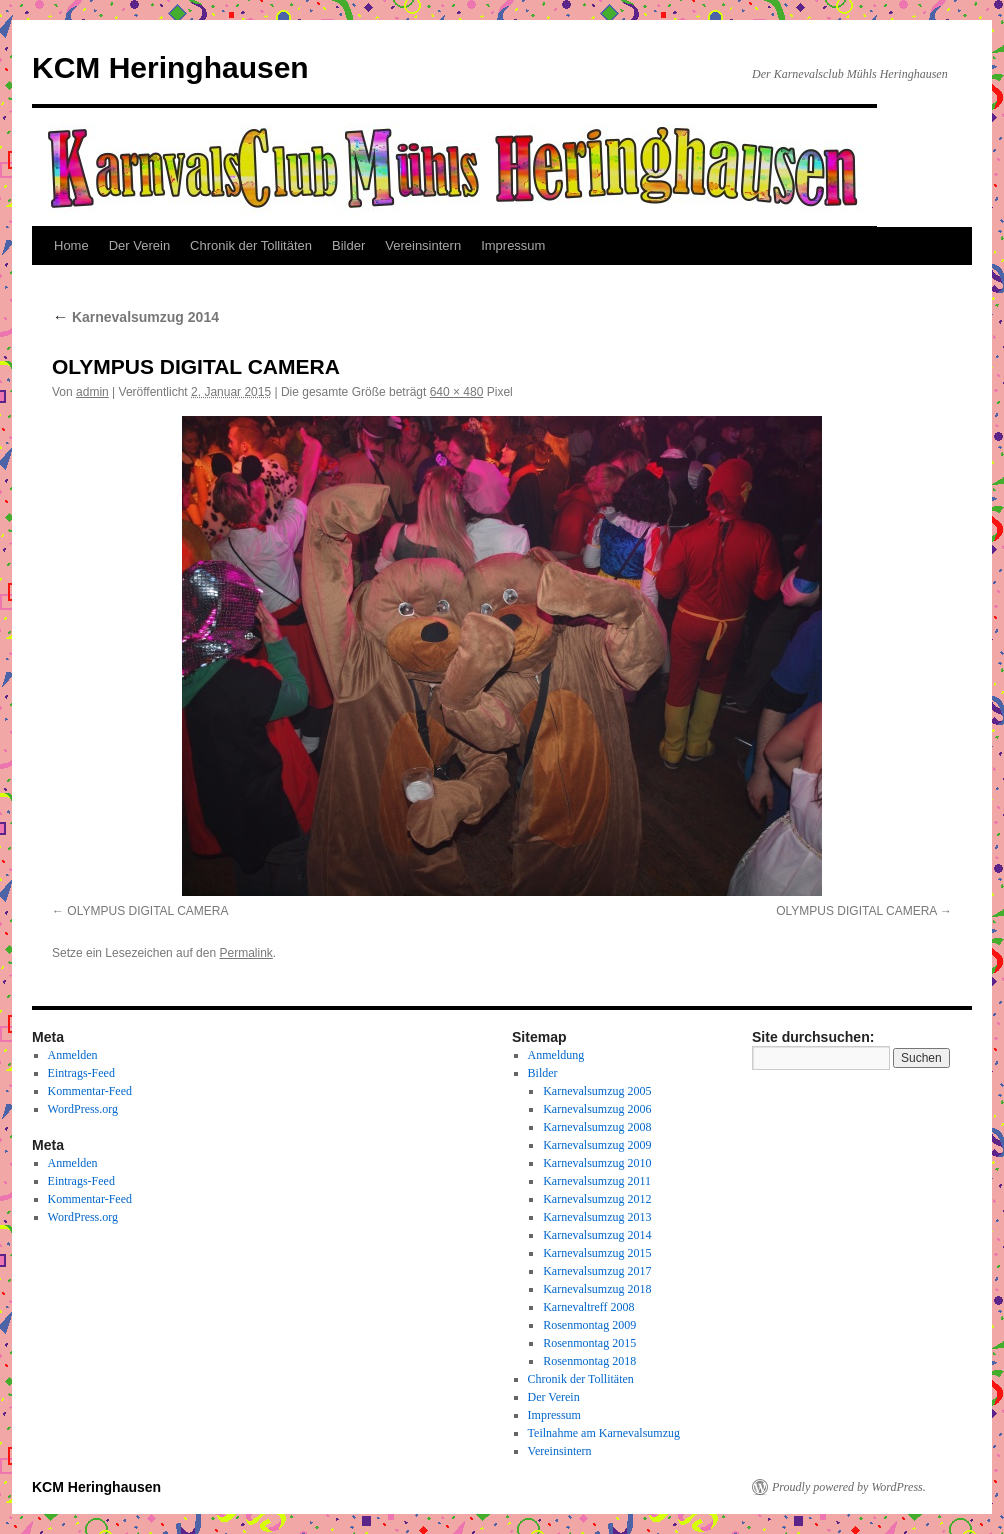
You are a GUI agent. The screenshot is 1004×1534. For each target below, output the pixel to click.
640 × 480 (457, 392)
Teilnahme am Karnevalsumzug (604, 1433)
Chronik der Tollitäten (251, 245)
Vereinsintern (423, 245)
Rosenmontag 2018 (589, 1361)
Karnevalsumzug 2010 (597, 1163)
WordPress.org (83, 1109)
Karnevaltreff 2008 (588, 1307)
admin (92, 392)
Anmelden (73, 1055)
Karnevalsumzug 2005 (597, 1091)
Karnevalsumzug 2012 (597, 1199)
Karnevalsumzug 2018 (597, 1289)
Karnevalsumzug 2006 (597, 1109)
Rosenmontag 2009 (589, 1325)
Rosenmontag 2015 (589, 1343)
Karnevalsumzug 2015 (597, 1253)
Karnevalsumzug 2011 (597, 1181)
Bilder (348, 245)
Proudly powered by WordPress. (849, 1487)
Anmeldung (556, 1055)
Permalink (245, 953)
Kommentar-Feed (90, 1091)
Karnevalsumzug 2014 (135, 317)
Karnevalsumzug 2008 (597, 1127)
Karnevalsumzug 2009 (597, 1145)
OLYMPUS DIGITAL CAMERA (147, 911)
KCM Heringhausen (170, 67)
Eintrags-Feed (81, 1073)
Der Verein (139, 245)
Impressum (513, 245)
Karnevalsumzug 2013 (597, 1217)
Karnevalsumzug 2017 (597, 1271)
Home (71, 245)
